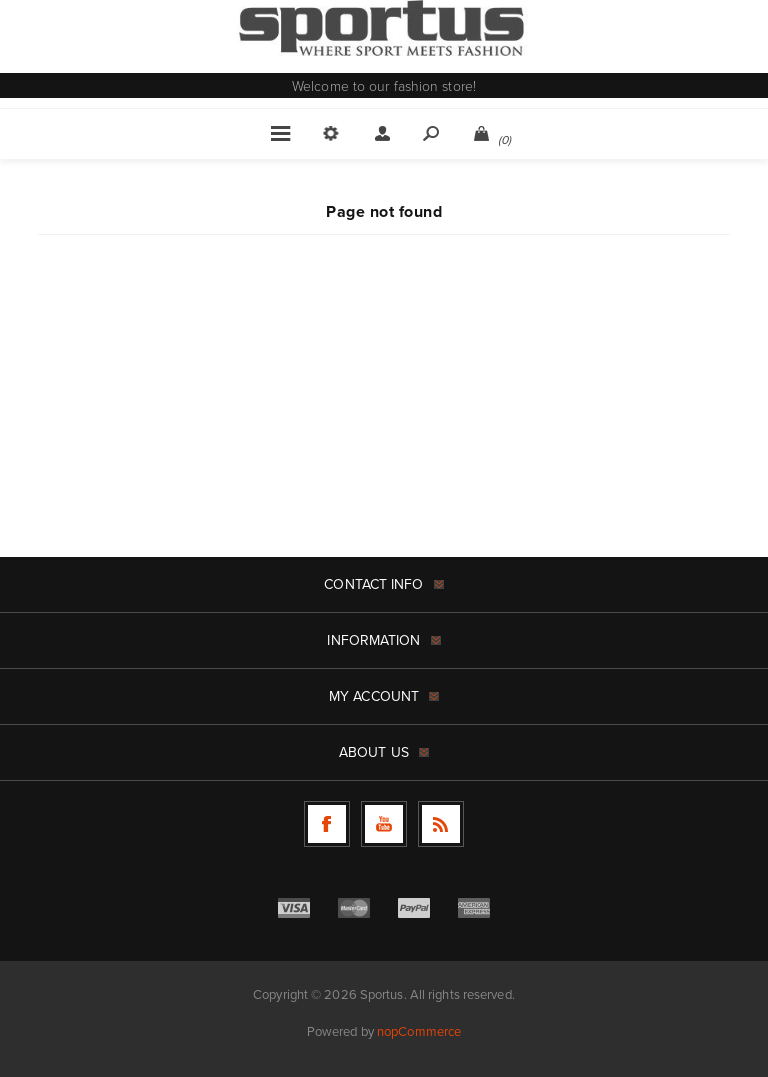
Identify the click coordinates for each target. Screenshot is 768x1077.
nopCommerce (419, 1031)
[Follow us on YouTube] (384, 824)
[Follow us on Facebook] (327, 824)
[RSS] (441, 824)
